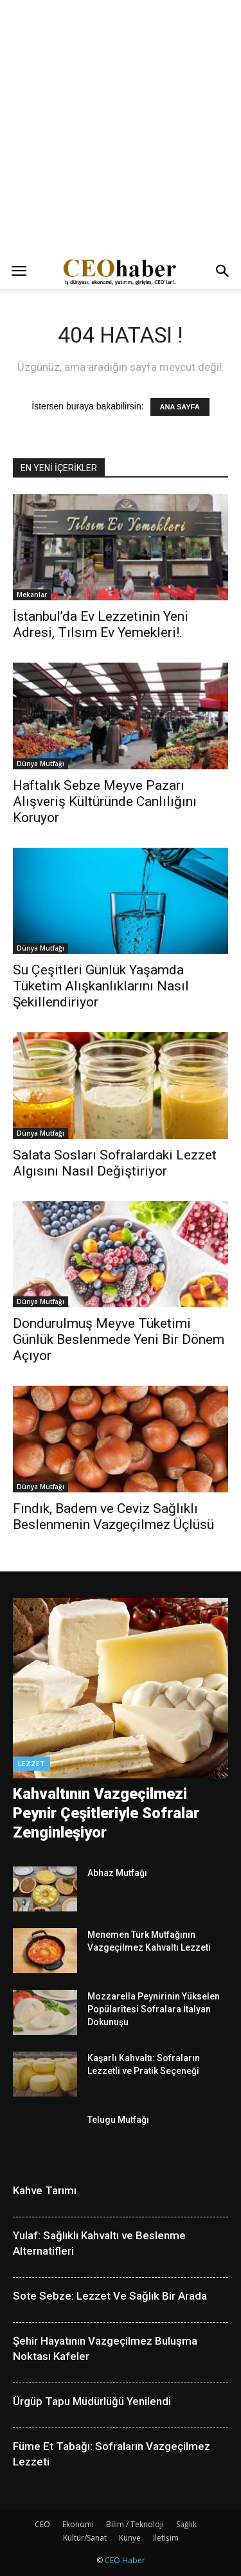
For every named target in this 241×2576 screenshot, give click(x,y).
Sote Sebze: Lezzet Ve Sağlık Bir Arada (110, 2295)
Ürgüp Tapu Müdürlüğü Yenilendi (92, 2401)
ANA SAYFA (180, 407)
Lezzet (31, 1763)
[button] (223, 271)
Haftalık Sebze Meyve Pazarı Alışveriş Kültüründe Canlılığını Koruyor (105, 801)
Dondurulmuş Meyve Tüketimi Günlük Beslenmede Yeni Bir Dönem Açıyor (118, 1339)
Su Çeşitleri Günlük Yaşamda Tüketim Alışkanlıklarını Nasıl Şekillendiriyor (101, 986)
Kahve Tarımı (44, 2190)
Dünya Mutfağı (40, 763)
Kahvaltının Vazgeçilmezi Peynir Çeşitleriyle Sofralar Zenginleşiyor (106, 1813)
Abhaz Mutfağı (117, 1873)
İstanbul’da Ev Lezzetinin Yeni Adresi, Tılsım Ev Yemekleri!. (100, 624)
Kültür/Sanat (85, 2537)
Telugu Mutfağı (118, 2120)
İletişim (166, 2537)
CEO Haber (125, 2560)
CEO (42, 2524)
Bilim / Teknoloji (135, 2524)
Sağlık (186, 2524)
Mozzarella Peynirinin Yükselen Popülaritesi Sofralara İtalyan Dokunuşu (153, 2009)
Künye (130, 2537)
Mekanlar (32, 594)
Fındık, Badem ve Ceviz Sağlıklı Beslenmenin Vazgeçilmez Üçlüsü (113, 1516)
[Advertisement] (120, 126)
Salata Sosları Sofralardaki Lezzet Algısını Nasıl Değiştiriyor (115, 1163)
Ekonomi (78, 2524)
